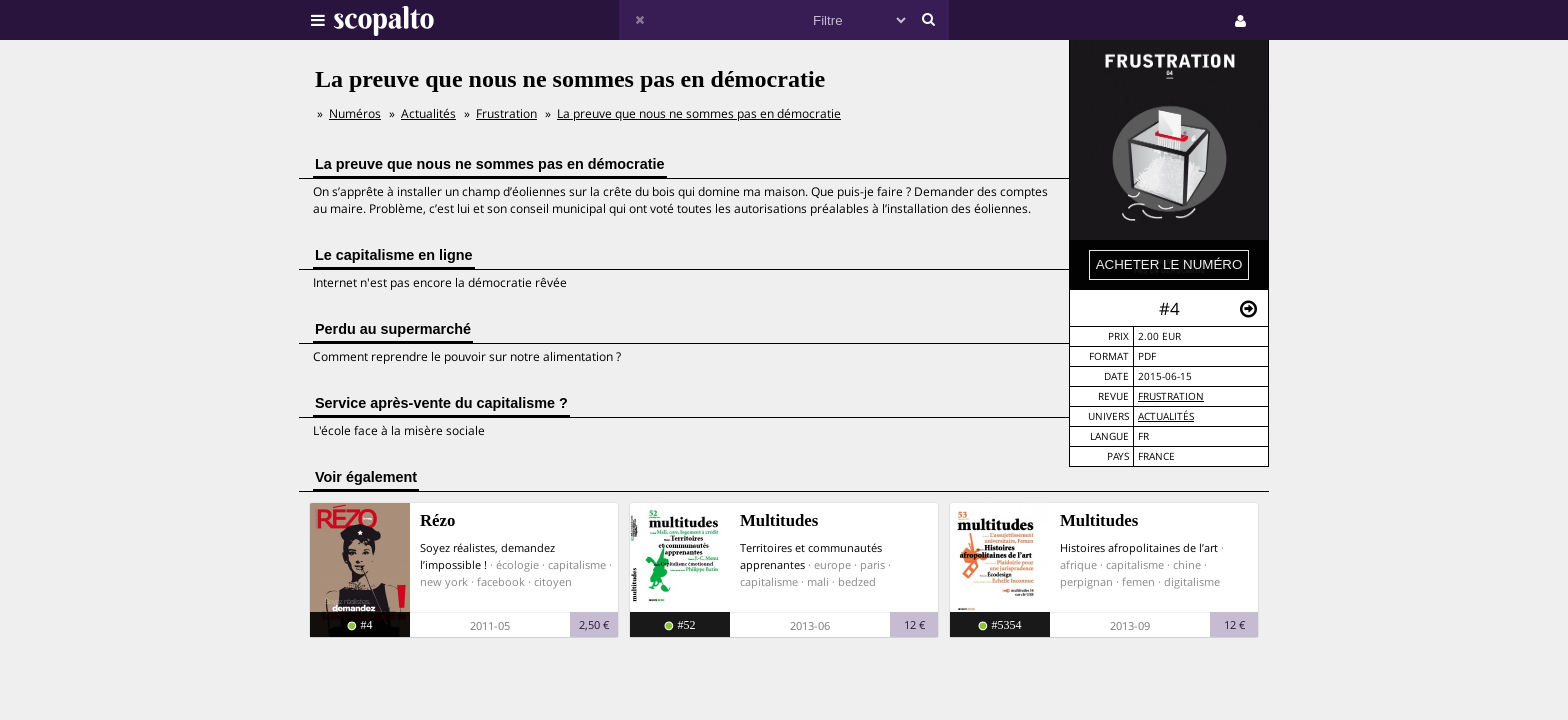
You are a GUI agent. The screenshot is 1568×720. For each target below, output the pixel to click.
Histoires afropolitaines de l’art (1139, 547)
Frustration (1171, 396)
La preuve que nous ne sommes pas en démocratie (699, 113)
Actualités (1166, 416)
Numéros (355, 113)
